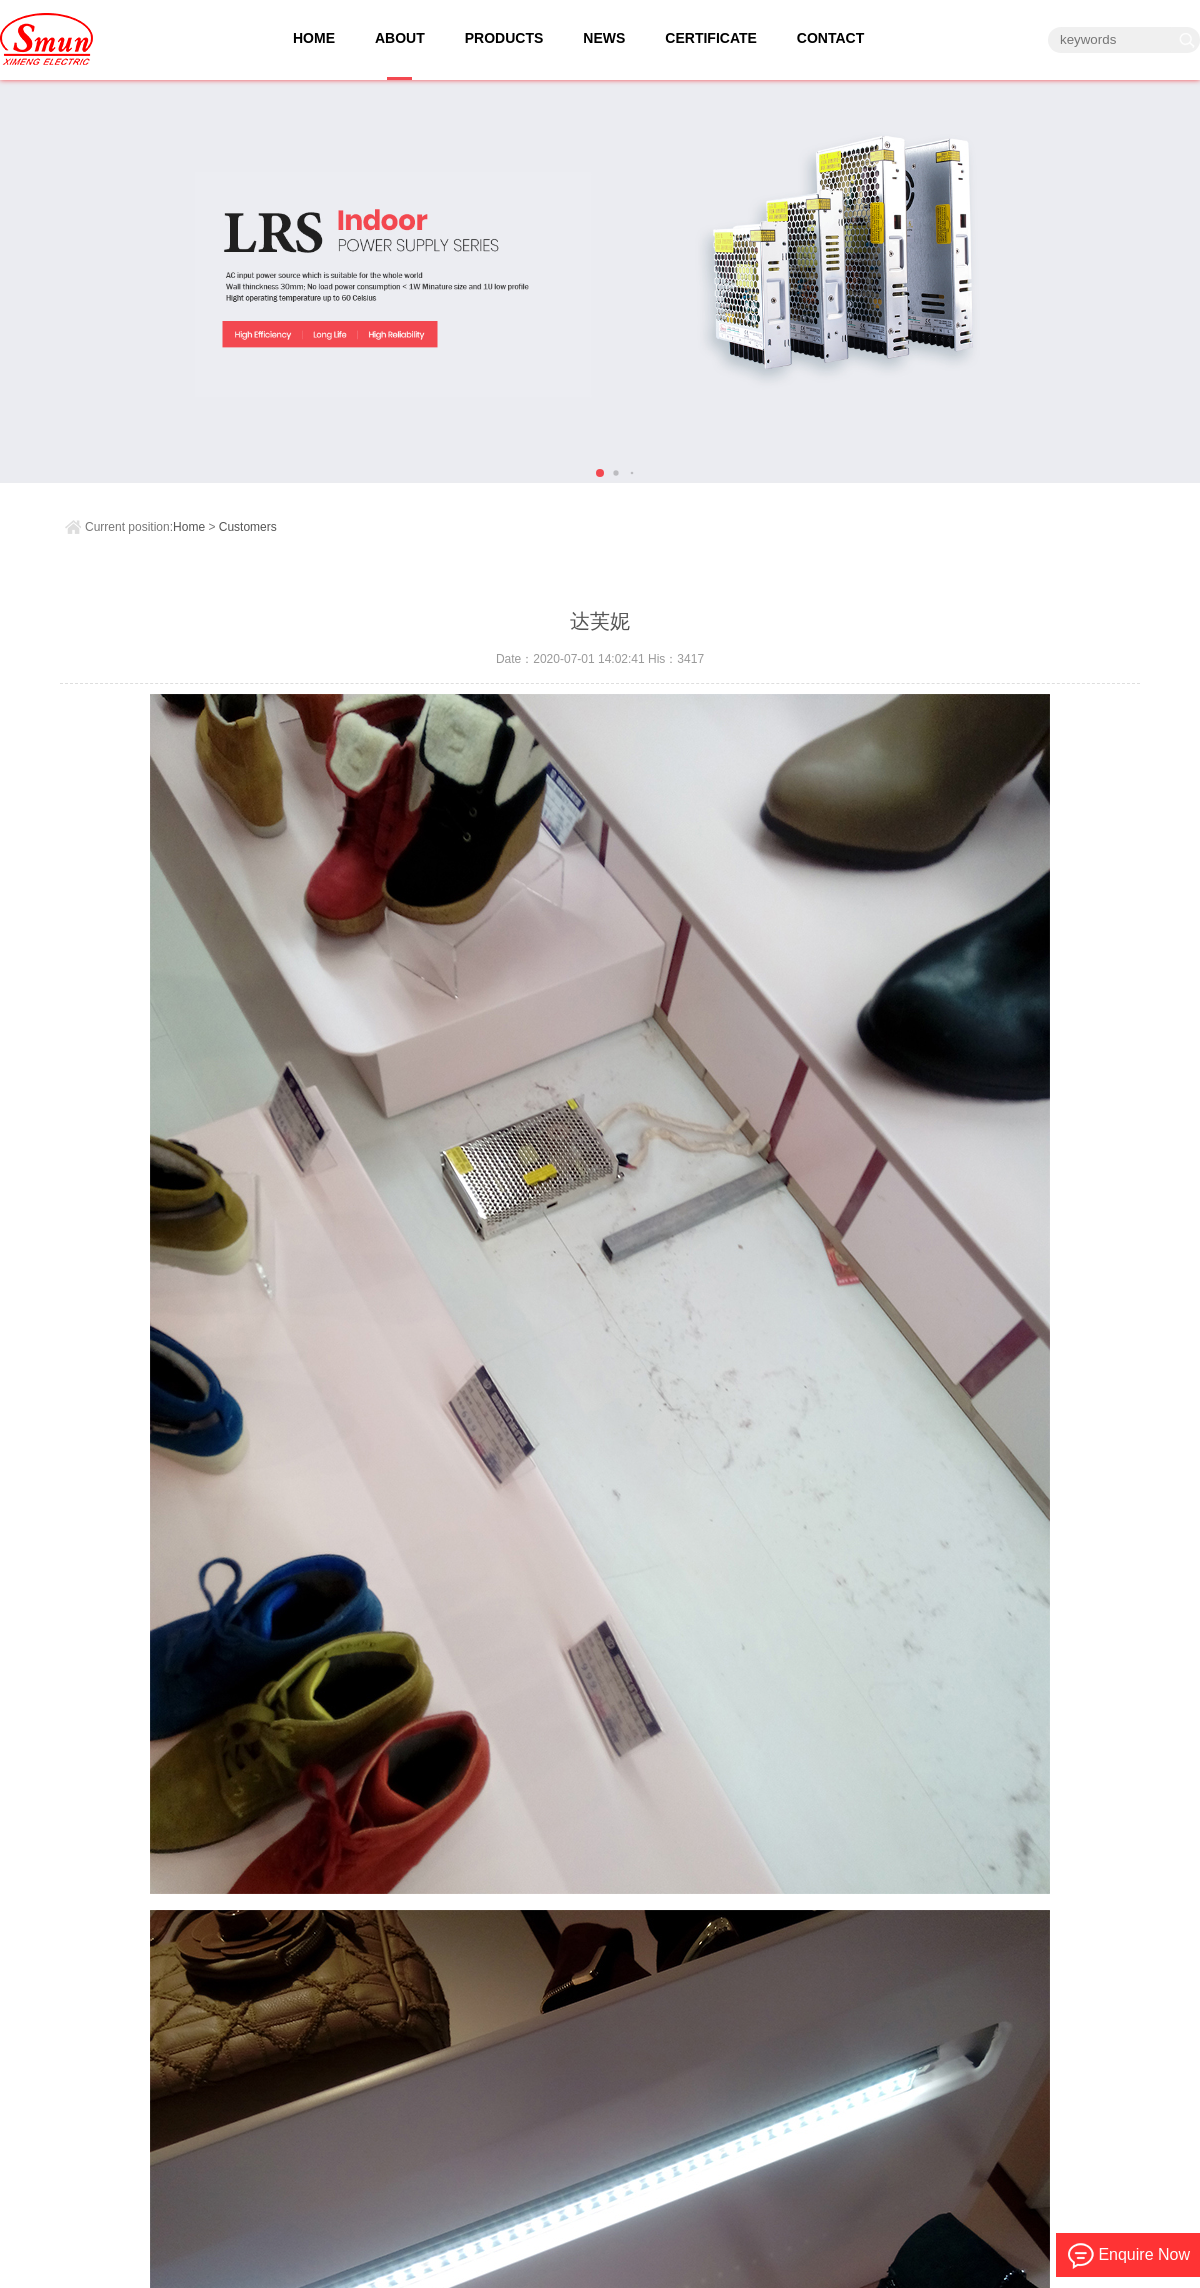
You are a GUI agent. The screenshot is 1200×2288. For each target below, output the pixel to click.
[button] (600, 473)
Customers (248, 527)
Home (189, 527)
